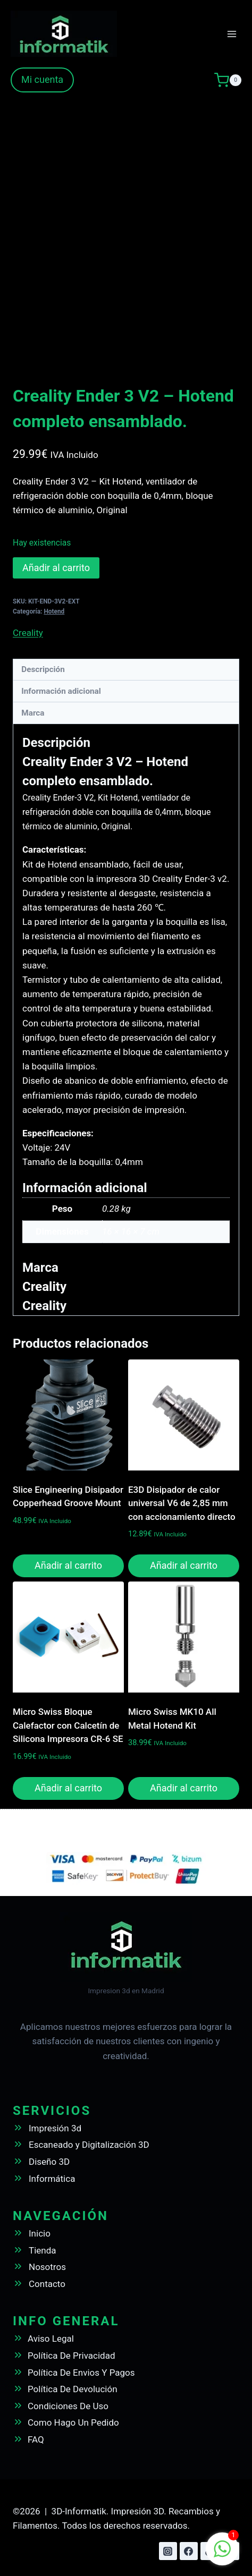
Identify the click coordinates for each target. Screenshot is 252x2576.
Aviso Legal (51, 2338)
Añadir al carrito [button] (68, 1565)
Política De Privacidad (71, 2355)
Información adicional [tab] (61, 691)
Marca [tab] (32, 713)
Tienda (42, 2250)
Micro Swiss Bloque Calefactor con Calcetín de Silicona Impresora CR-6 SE (68, 1725)
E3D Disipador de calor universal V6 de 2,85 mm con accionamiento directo (182, 1503)
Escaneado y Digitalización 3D (89, 2144)
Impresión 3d (55, 2128)
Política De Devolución (72, 2389)
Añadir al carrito (56, 567)
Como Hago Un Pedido (73, 2422)
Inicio (40, 2233)
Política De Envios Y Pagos (81, 2372)
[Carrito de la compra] (227, 80)
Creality (28, 632)
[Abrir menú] (231, 33)
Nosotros (47, 2267)
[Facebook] (189, 2551)
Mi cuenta (42, 79)
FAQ (36, 2439)
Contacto (47, 2284)
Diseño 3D (49, 2161)
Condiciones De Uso (68, 2406)
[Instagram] (168, 2551)
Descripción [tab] (43, 669)
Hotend (54, 611)
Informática (52, 2178)
